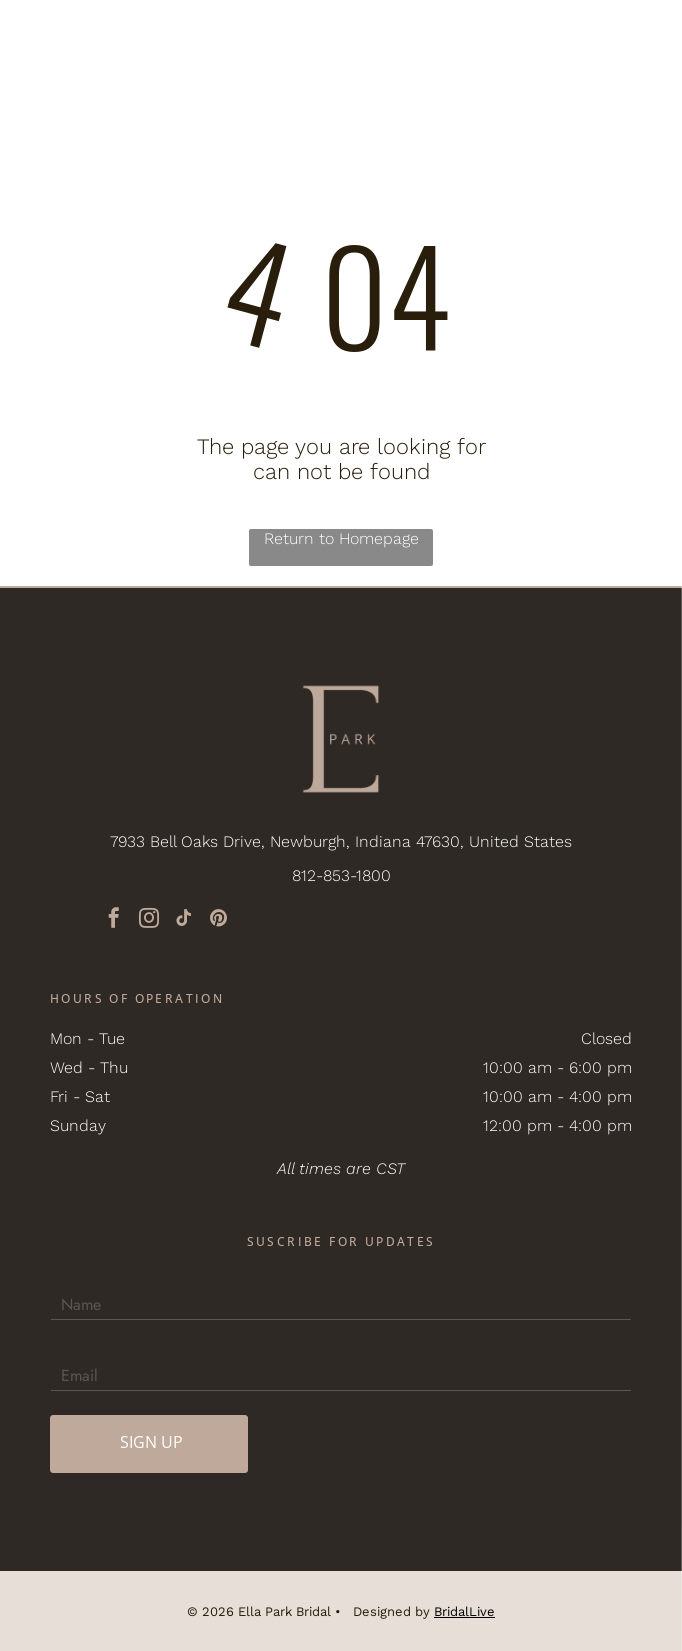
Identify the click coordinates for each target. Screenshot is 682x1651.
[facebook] (114, 920)
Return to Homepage (341, 538)
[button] (637, 38)
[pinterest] (219, 920)
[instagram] (149, 920)
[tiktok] (184, 920)
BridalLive (464, 1611)
